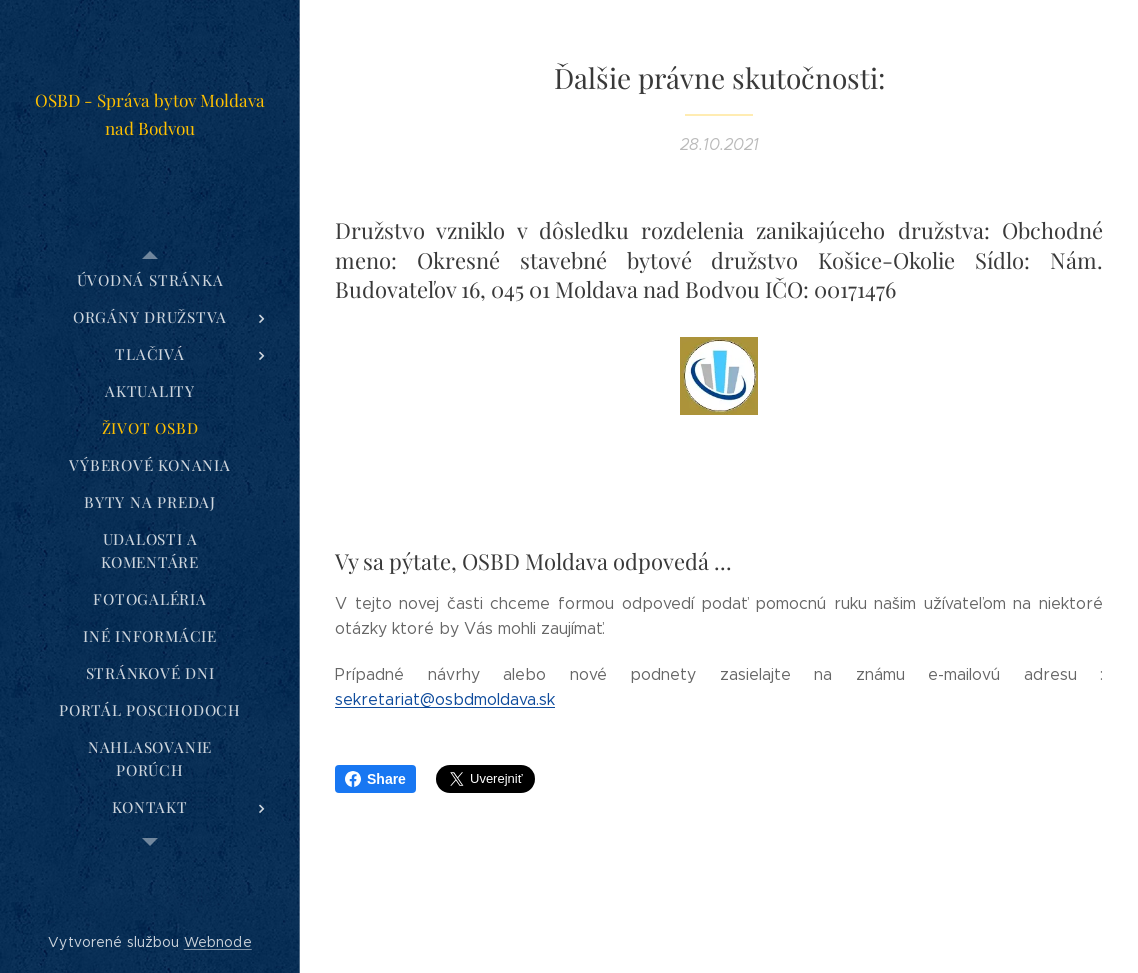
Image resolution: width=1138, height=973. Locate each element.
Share (375, 779)
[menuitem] (150, 280)
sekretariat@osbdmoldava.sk (445, 699)
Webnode (218, 942)
